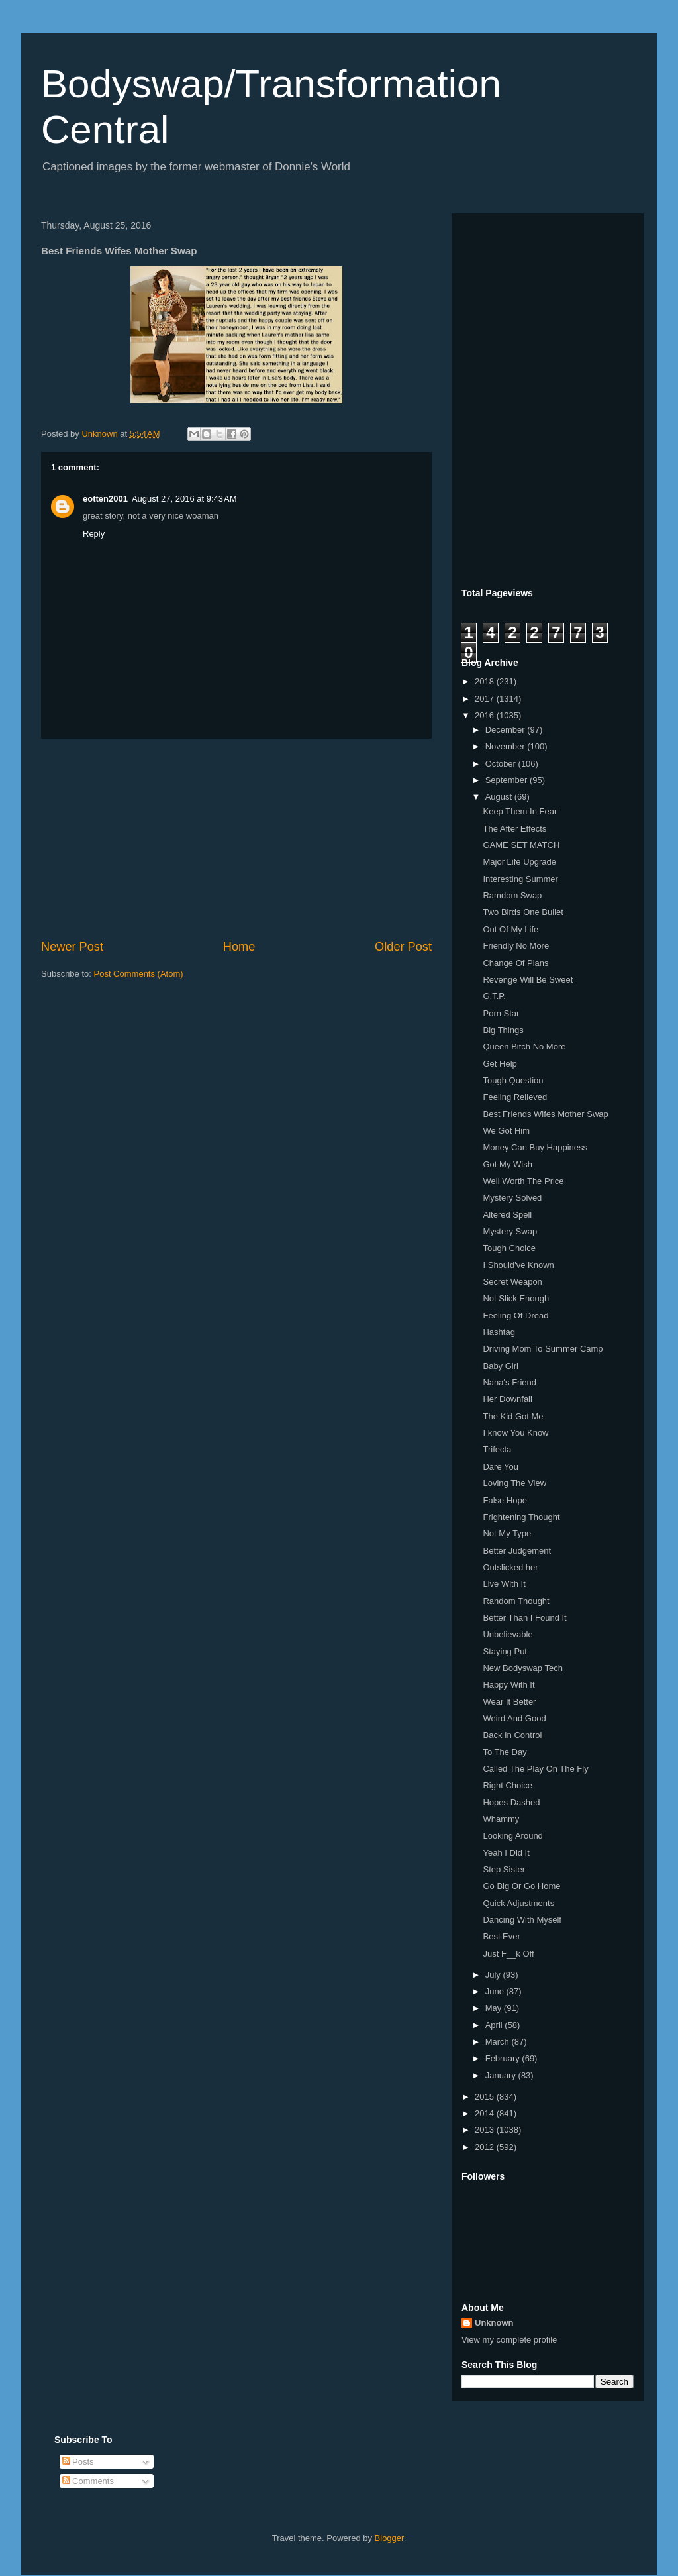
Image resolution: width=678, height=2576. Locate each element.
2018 (486, 681)
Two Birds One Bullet (523, 912)
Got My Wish (507, 1164)
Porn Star (501, 1013)
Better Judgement (517, 1551)
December (506, 730)
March (498, 2042)
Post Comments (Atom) (138, 974)
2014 (486, 2113)
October (501, 764)
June (496, 1991)
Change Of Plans (515, 963)
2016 (486, 715)
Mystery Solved (512, 1198)
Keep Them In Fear (520, 811)
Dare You (500, 1467)
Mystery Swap (510, 1231)
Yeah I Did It (506, 1853)
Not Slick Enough (516, 1298)
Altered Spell (507, 1215)
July (494, 1975)
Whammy (501, 1819)
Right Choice (507, 1785)
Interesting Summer (520, 879)
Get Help (499, 1064)
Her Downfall (507, 1399)
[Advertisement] (236, 839)
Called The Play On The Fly (535, 1769)
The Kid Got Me (513, 1416)
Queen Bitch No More (524, 1046)
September (507, 780)
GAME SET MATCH (521, 845)
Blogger (389, 2538)
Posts (78, 2462)
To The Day (504, 1752)
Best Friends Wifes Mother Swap (545, 1114)
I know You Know (515, 1433)
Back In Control (512, 1735)
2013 (486, 2130)
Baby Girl (500, 1366)
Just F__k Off (508, 1954)
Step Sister (504, 1869)
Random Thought (516, 1601)
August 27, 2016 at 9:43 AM (184, 499)
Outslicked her (510, 1567)
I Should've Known (518, 1265)
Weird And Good (514, 1718)
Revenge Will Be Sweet (528, 980)
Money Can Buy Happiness (535, 1147)
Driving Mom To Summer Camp (543, 1349)
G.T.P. (494, 996)
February (503, 2058)
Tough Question (513, 1080)
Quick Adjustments (518, 1903)
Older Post (403, 946)
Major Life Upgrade (519, 862)
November (506, 746)
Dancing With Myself (522, 1920)
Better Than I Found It (524, 1618)
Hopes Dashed (511, 1802)
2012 (486, 2147)
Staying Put (505, 1651)
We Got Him (506, 1131)
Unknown (494, 2323)
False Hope (504, 1500)
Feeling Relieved (515, 1097)
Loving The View (514, 1483)
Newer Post (72, 946)
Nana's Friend (509, 1382)
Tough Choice (509, 1248)
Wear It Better (509, 1702)
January (501, 2075)
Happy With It (508, 1685)
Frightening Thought (521, 1517)
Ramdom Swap (512, 895)
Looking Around (512, 1836)
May (494, 2008)
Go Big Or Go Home (521, 1886)
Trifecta (497, 1449)
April (495, 2025)
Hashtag (498, 1332)
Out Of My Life (510, 929)
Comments (88, 2481)
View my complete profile (509, 2340)
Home (239, 946)
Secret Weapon (512, 1282)
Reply (94, 534)
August (499, 797)
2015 (486, 2097)
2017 (486, 699)
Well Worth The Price (523, 1181)
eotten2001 (105, 499)
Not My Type (507, 1533)
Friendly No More (516, 946)
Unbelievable (507, 1634)
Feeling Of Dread (515, 1315)
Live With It (504, 1584)
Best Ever (501, 1936)
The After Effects (514, 828)
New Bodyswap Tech (522, 1668)
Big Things (503, 1030)
